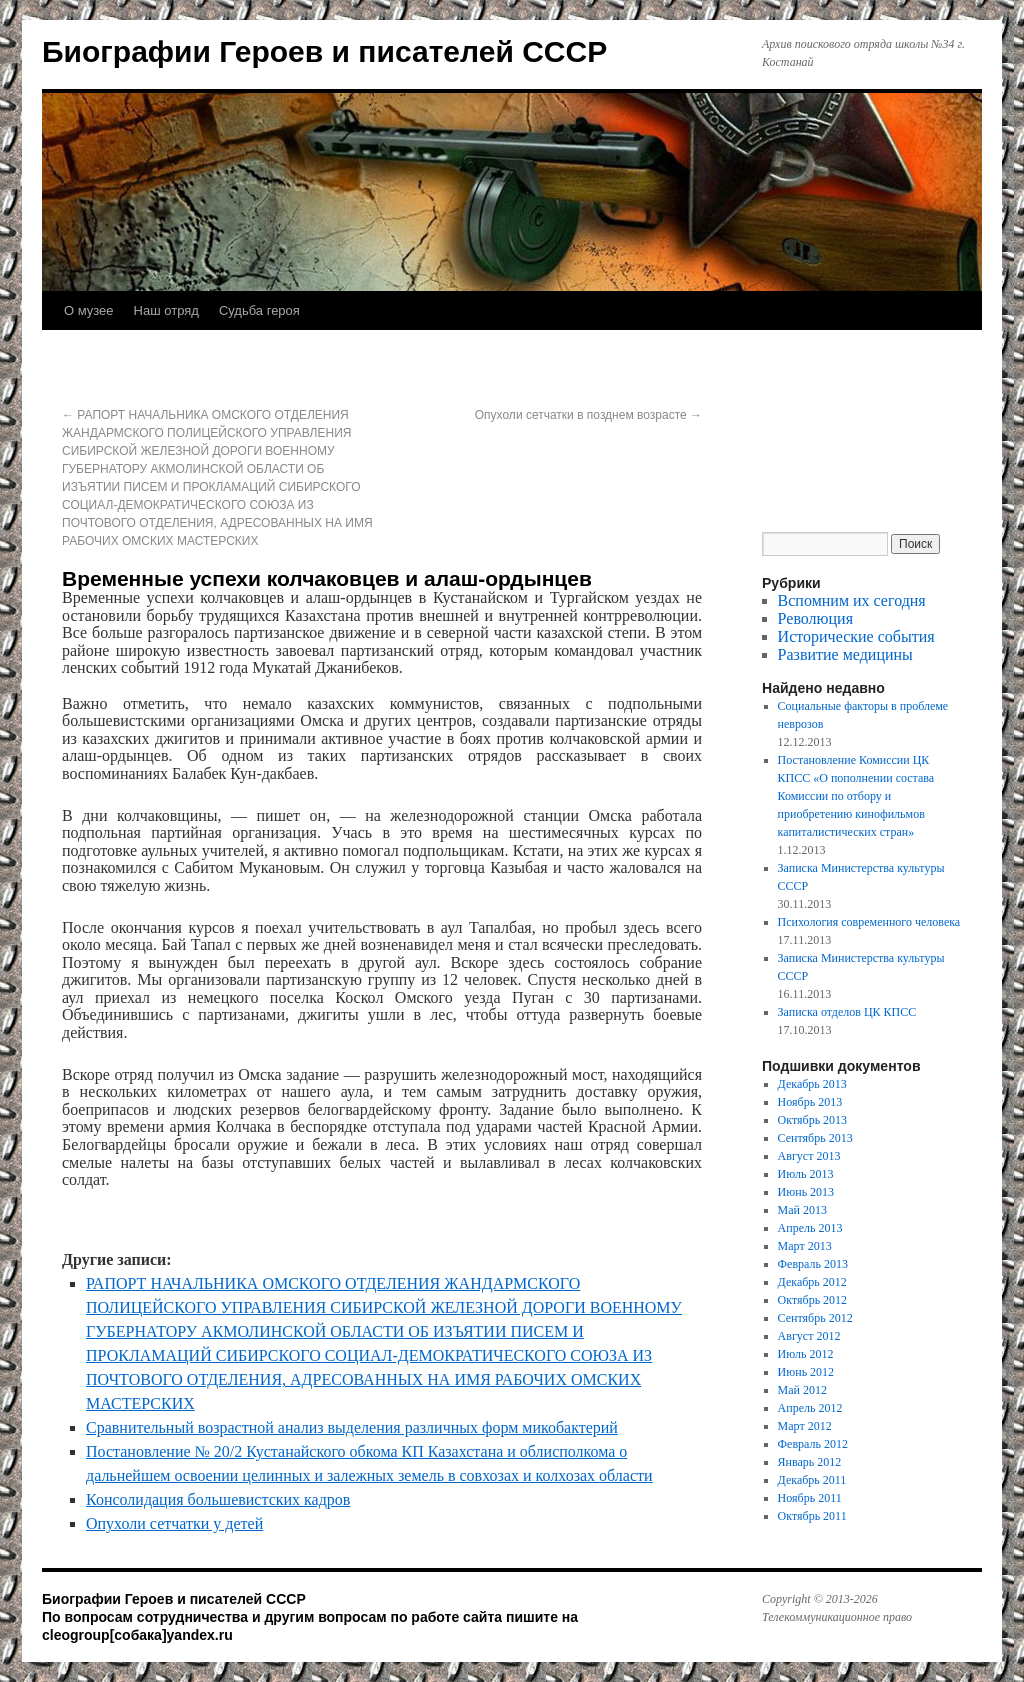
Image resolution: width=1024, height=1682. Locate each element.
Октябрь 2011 (812, 1516)
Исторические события (856, 636)
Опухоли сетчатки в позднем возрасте (588, 415)
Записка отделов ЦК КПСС (847, 1012)
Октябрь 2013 (813, 1120)
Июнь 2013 (806, 1192)
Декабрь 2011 (812, 1480)
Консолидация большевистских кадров (218, 1499)
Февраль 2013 (813, 1264)
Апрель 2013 (810, 1228)
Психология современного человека (869, 922)
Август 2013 (809, 1156)
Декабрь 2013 (812, 1084)
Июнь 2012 (806, 1372)
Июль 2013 (806, 1174)
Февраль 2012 (813, 1444)
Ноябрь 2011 (810, 1498)
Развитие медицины (845, 654)
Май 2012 (802, 1390)
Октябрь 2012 (813, 1300)
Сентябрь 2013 (815, 1138)
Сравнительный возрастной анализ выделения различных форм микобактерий (352, 1427)
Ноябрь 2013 (810, 1102)
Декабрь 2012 (812, 1282)
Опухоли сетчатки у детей (174, 1523)
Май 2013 (802, 1210)
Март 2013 (805, 1246)
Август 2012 (809, 1336)
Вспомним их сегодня (852, 600)
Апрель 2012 (810, 1408)
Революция (815, 618)
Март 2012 (805, 1426)
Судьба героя (259, 310)
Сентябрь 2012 (815, 1318)
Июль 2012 (806, 1354)
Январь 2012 (810, 1462)
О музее (89, 310)
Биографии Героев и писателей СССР (324, 51)
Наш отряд (166, 310)
